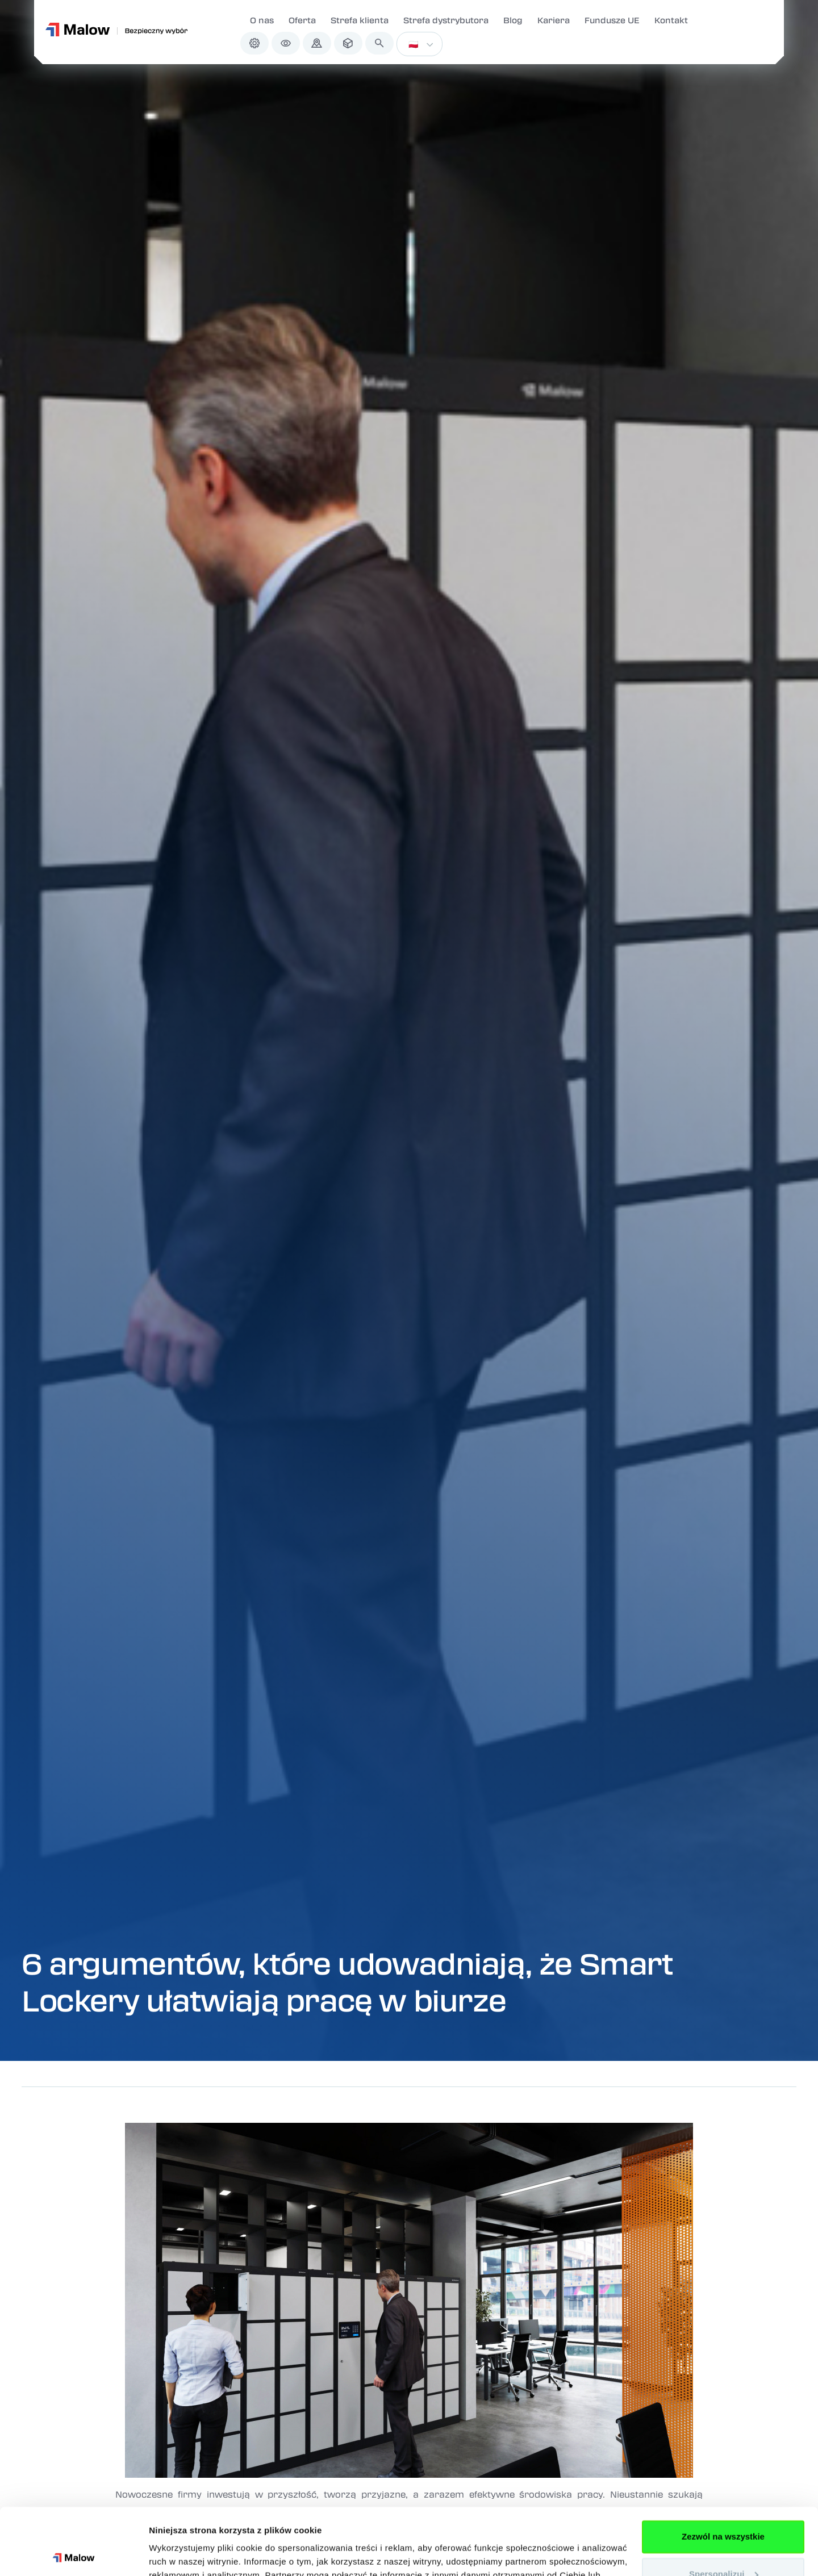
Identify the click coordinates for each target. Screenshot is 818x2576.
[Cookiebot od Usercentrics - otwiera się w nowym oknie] (73, 2553)
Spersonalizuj (723, 2507)
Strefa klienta (360, 20)
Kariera (553, 20)
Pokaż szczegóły (183, 2553)
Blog (513, 20)
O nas (262, 20)
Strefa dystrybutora (446, 20)
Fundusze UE (612, 20)
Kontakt (671, 20)
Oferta (302, 20)
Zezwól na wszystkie (723, 2470)
